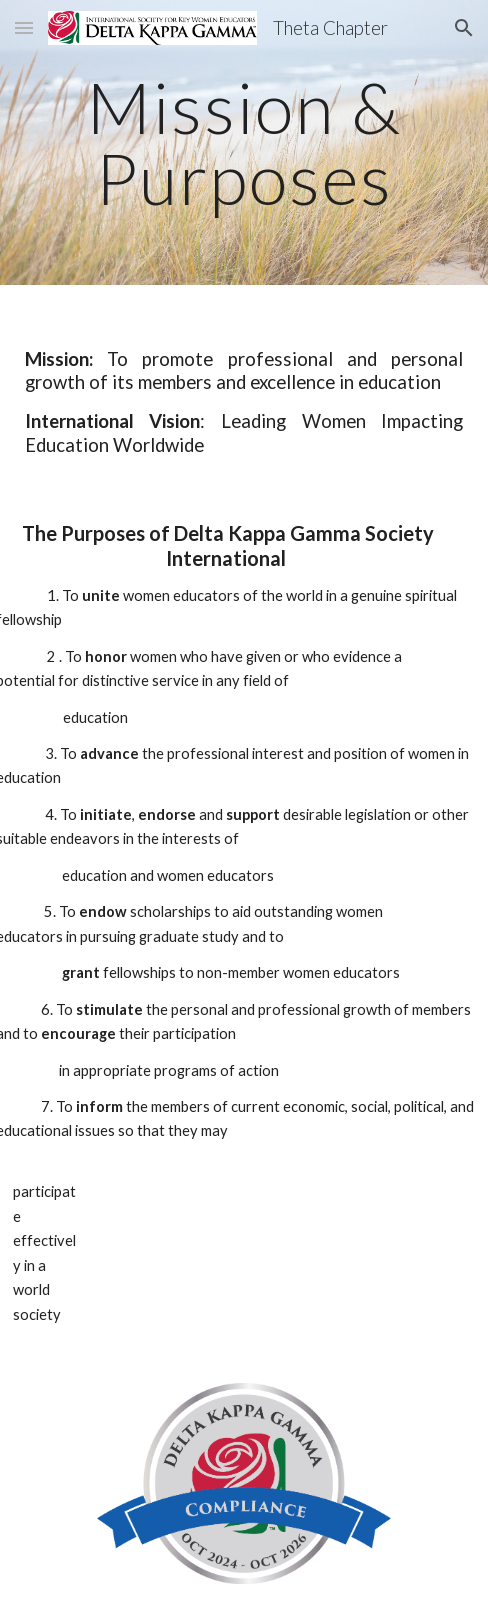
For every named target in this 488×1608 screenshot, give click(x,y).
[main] (244, 142)
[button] (24, 27)
